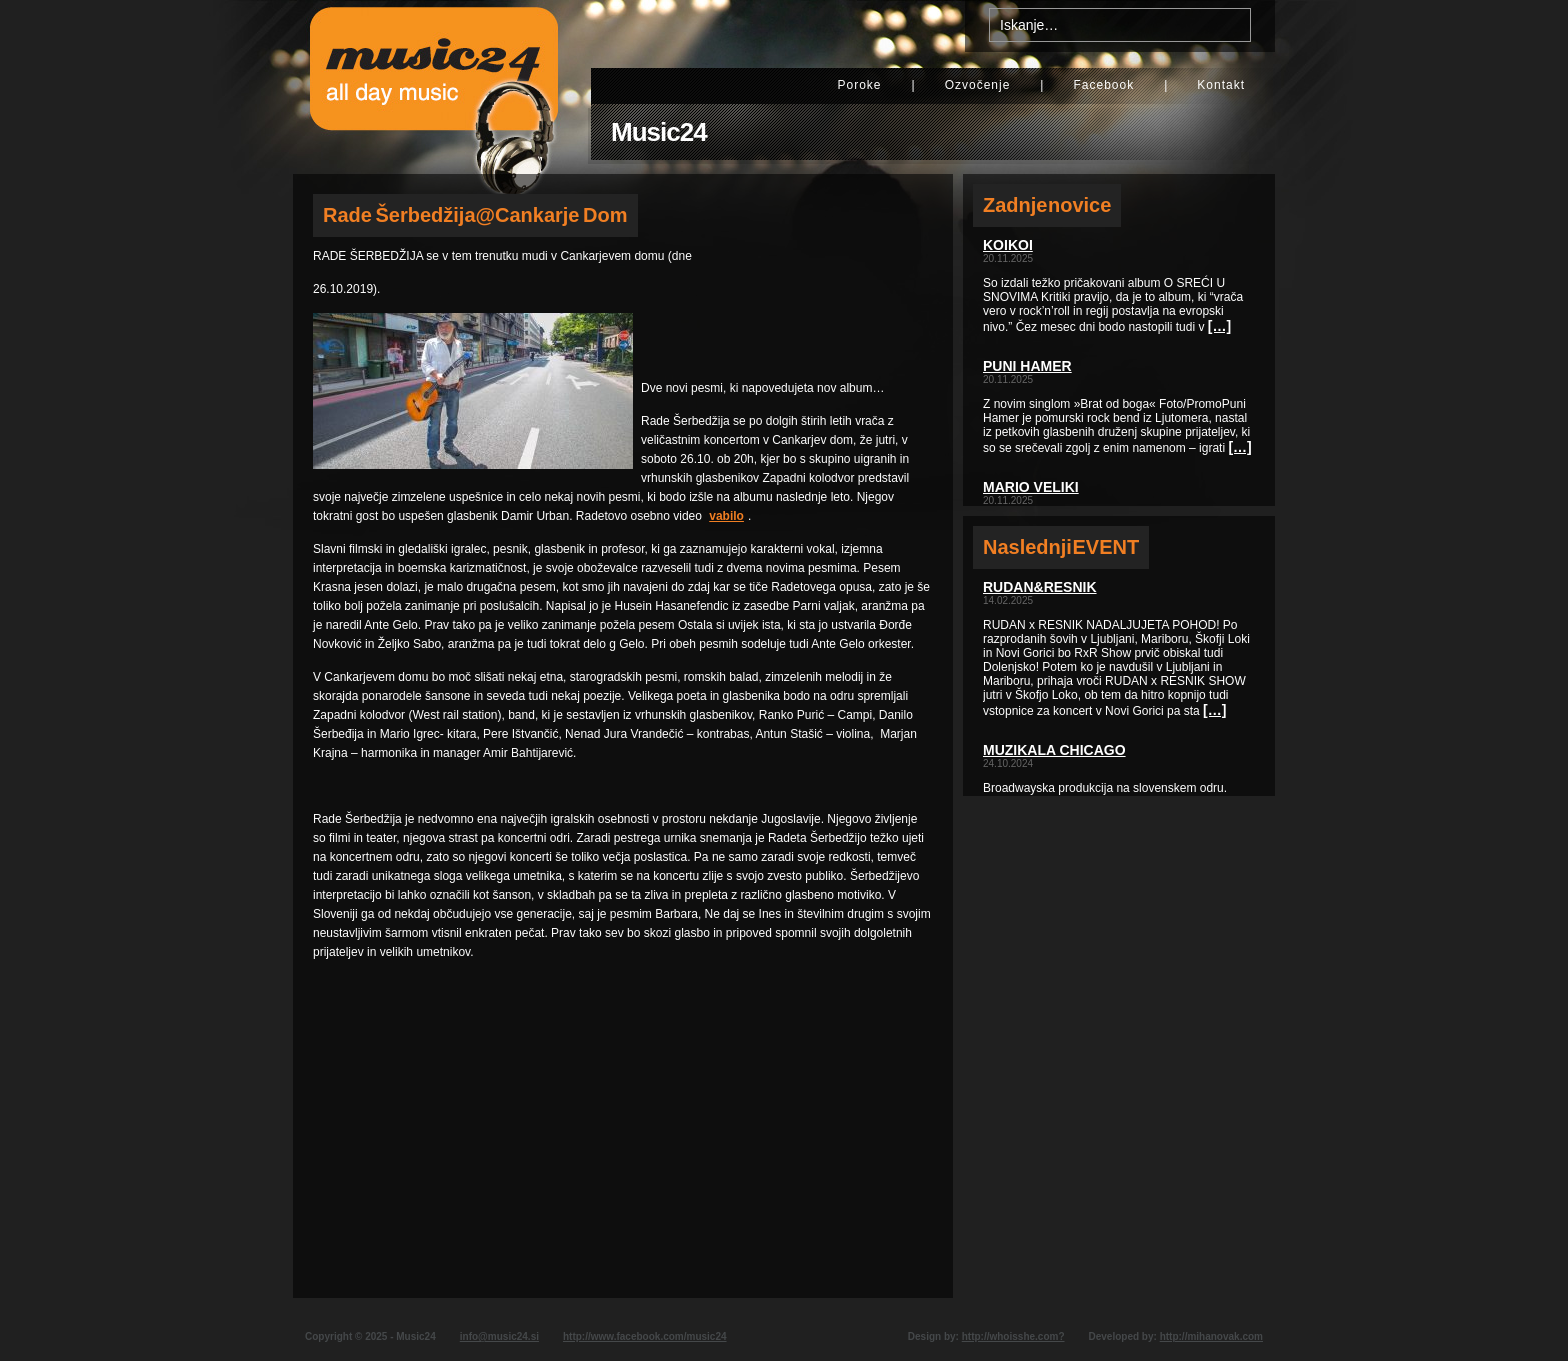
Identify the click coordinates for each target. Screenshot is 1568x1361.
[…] (1219, 326)
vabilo (726, 516)
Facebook (1103, 85)
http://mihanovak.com (1211, 1336)
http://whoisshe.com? (1013, 1336)
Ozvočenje (978, 85)
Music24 (659, 132)
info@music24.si (499, 1336)
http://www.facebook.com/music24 (645, 1336)
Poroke (859, 85)
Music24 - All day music (434, 87)
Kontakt (1221, 85)
